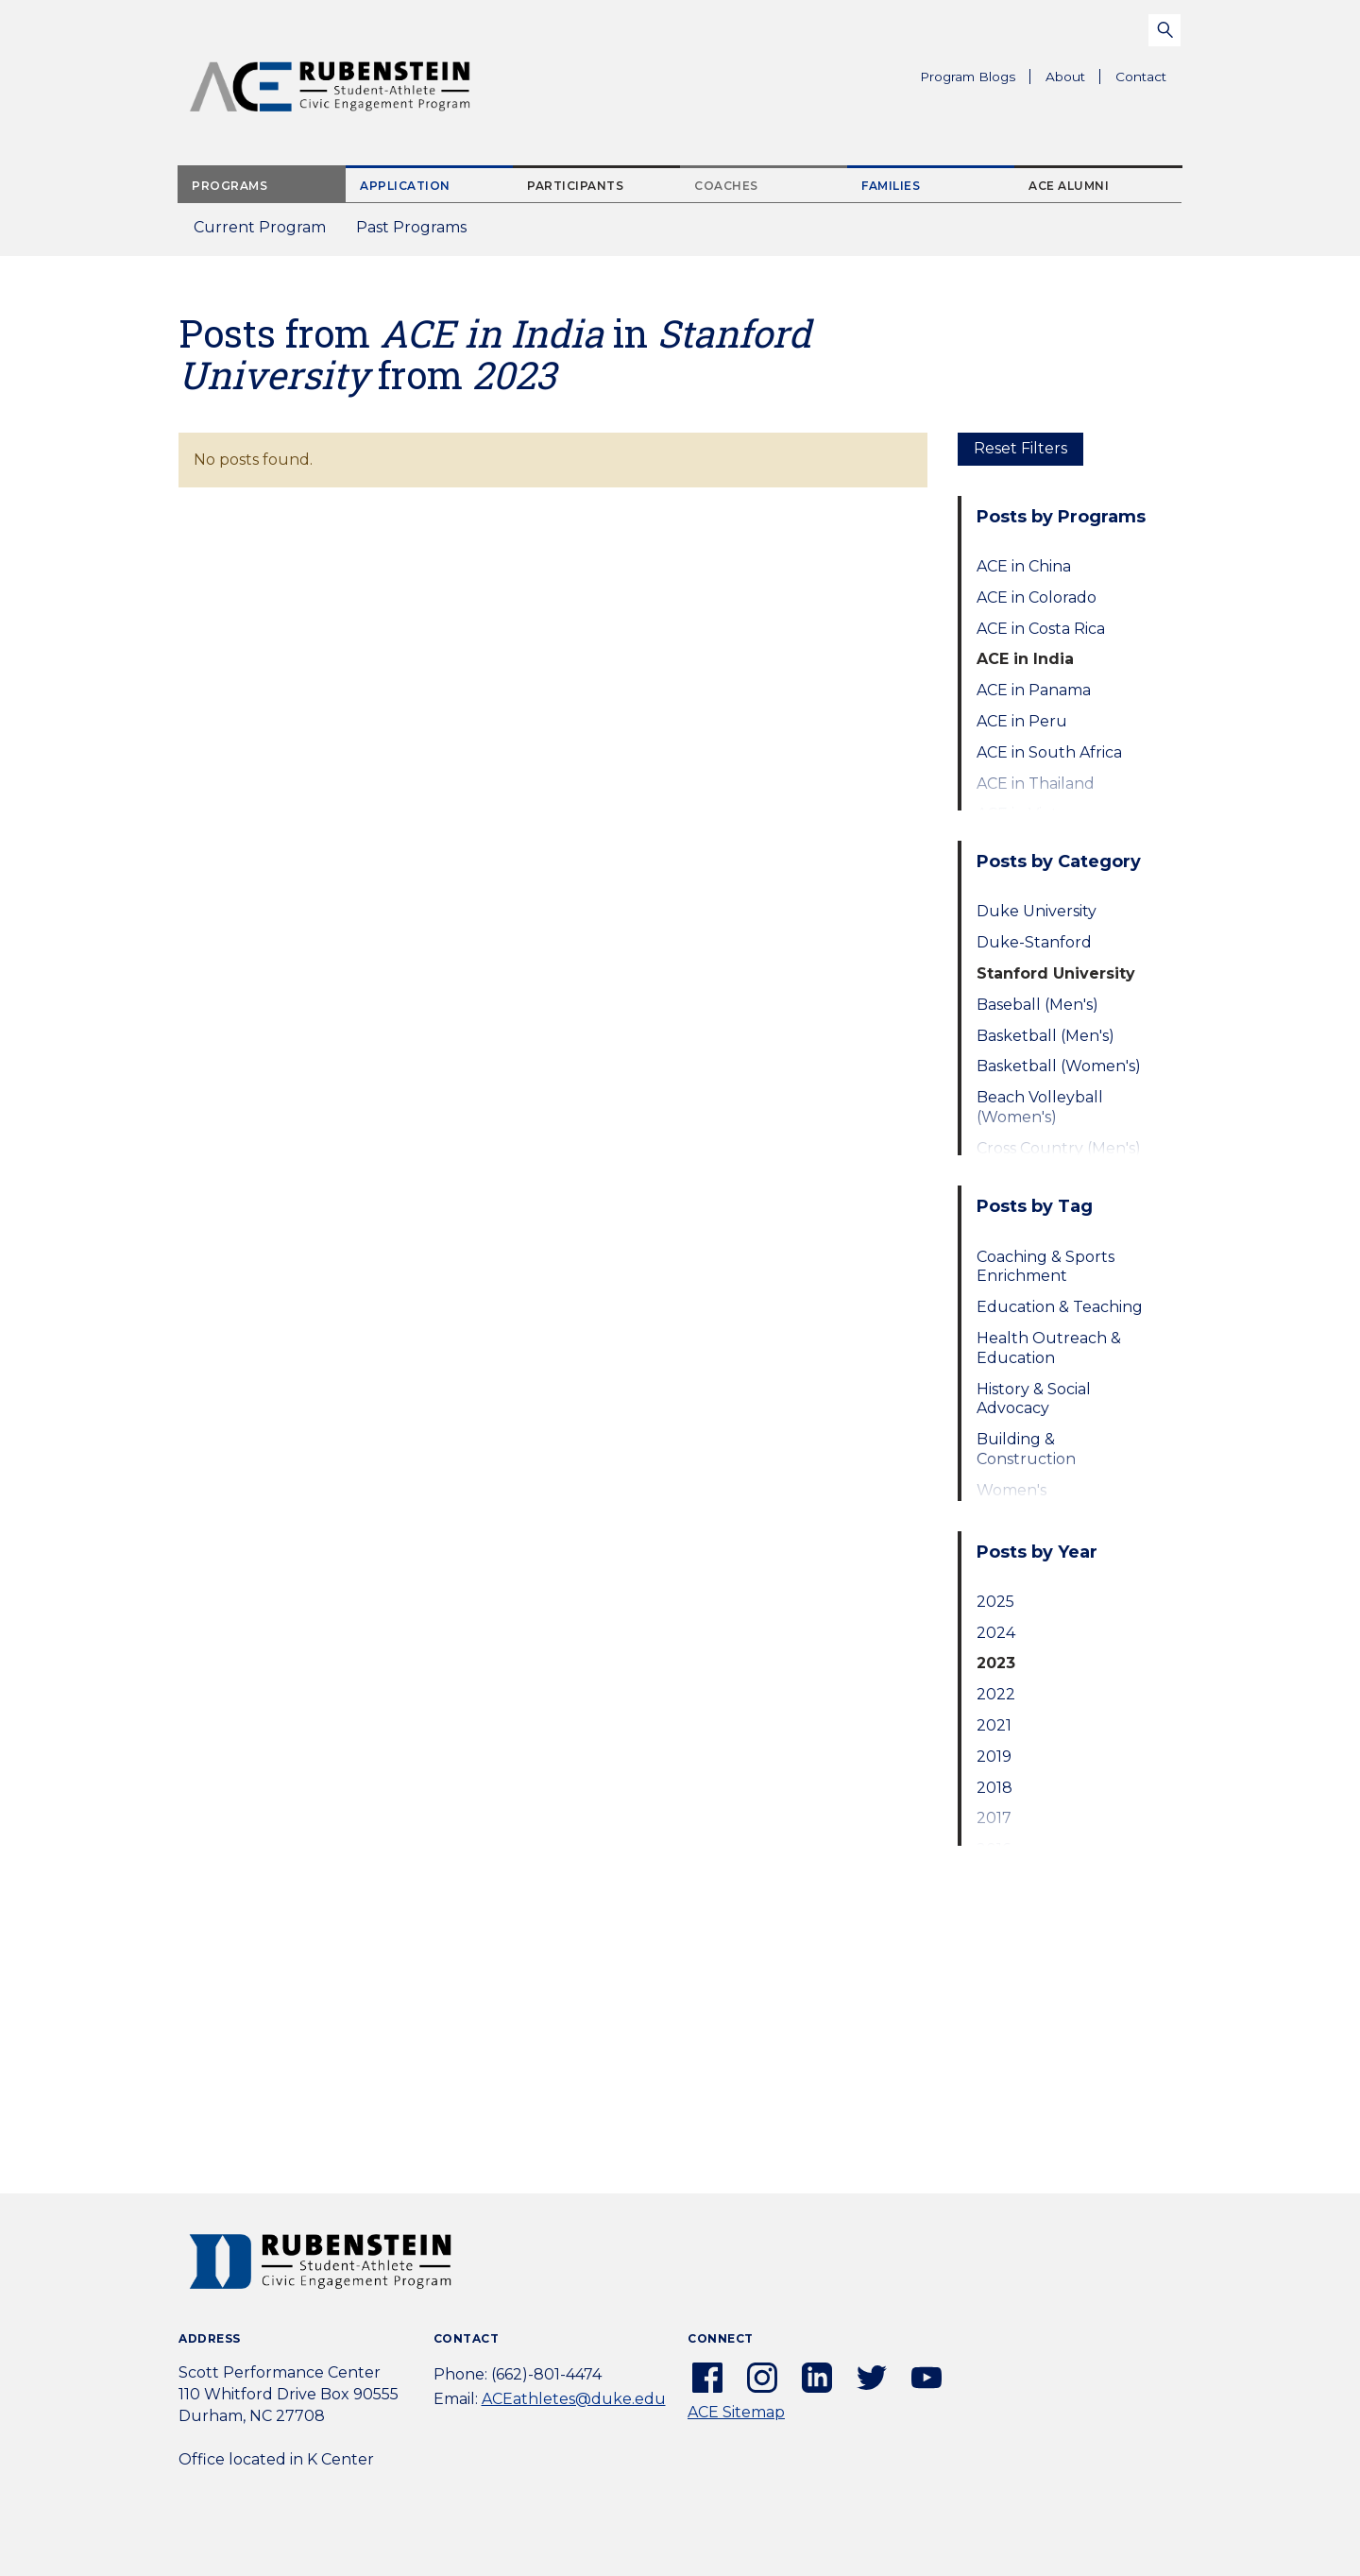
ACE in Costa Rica (1041, 629)
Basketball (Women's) (1059, 1066)
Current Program (260, 227)
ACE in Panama (1034, 690)
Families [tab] (890, 186)
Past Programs (419, 232)
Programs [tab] (229, 186)
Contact (1140, 76)
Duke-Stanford (1034, 942)
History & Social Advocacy (1034, 1399)
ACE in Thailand (1036, 784)
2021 (994, 1725)
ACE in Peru (1022, 721)
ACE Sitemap (736, 2412)
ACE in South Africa (1049, 752)
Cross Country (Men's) (1059, 1148)
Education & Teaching (1060, 1307)
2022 (996, 1694)
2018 (994, 1788)
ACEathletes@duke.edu (574, 2399)
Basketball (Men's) (1045, 1036)
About (1073, 79)
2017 (994, 1818)
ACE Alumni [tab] (1068, 186)
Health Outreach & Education (1049, 1348)
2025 (995, 1602)
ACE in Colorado (1036, 597)
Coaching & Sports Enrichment (1045, 1267)
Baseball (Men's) (1037, 1005)
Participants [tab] (575, 186)
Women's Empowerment (1035, 1500)
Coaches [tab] (726, 186)
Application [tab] (405, 186)
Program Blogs (967, 76)
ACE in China (1024, 566)
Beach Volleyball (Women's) (1040, 1107)
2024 (996, 1633)
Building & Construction (1026, 1449)
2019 (994, 1757)
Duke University (1036, 911)
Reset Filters (1020, 448)
